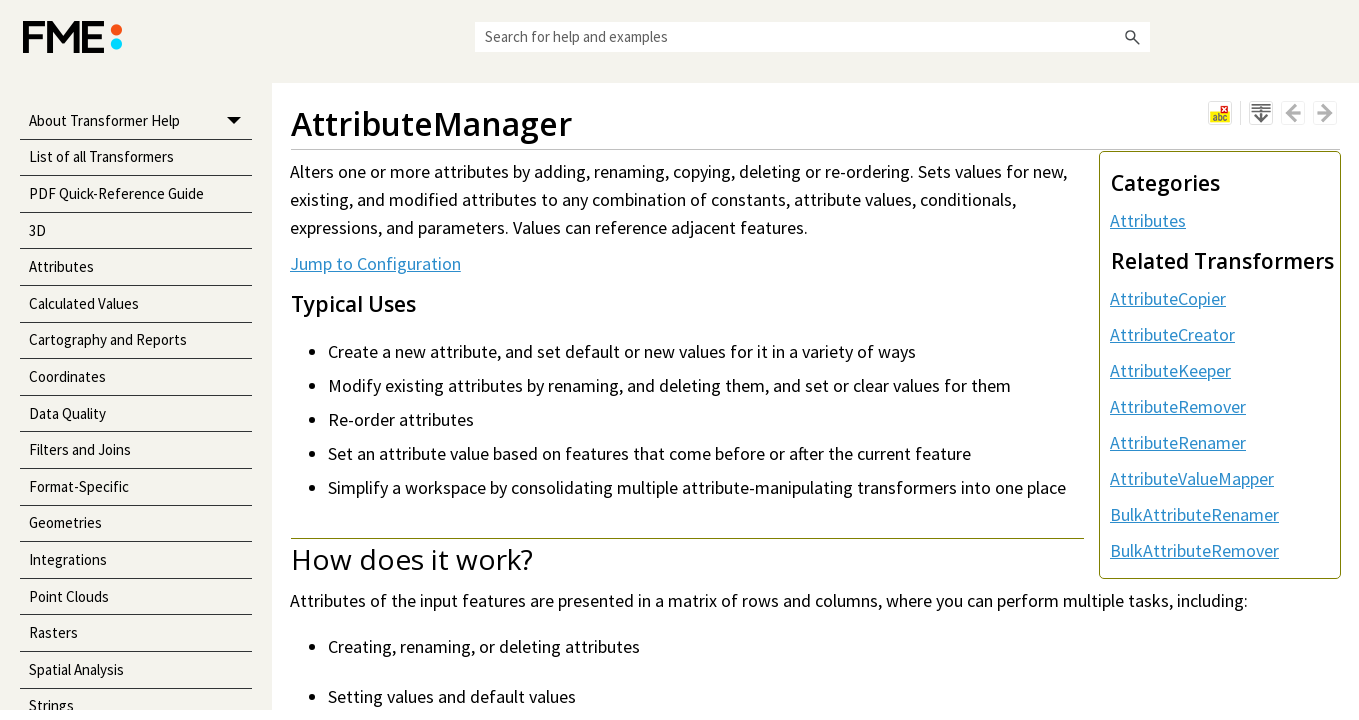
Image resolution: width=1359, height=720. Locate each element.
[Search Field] (812, 37)
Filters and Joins (80, 449)
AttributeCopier (1168, 298)
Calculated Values (84, 303)
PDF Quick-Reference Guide (116, 193)
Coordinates (67, 376)
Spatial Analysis (76, 669)
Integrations (68, 559)
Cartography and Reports (108, 339)
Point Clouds (69, 596)
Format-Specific (79, 486)
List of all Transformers (101, 156)
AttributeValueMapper (1192, 478)
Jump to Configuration (375, 263)
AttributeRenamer (1178, 442)
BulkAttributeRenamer (1194, 514)
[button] (1132, 37)
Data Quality (67, 413)
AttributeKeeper (1170, 370)
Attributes (61, 266)
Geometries (65, 522)
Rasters (53, 632)
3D (37, 230)
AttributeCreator (1172, 334)
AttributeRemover (1178, 406)
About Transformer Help (140, 121)
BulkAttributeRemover (1194, 550)
